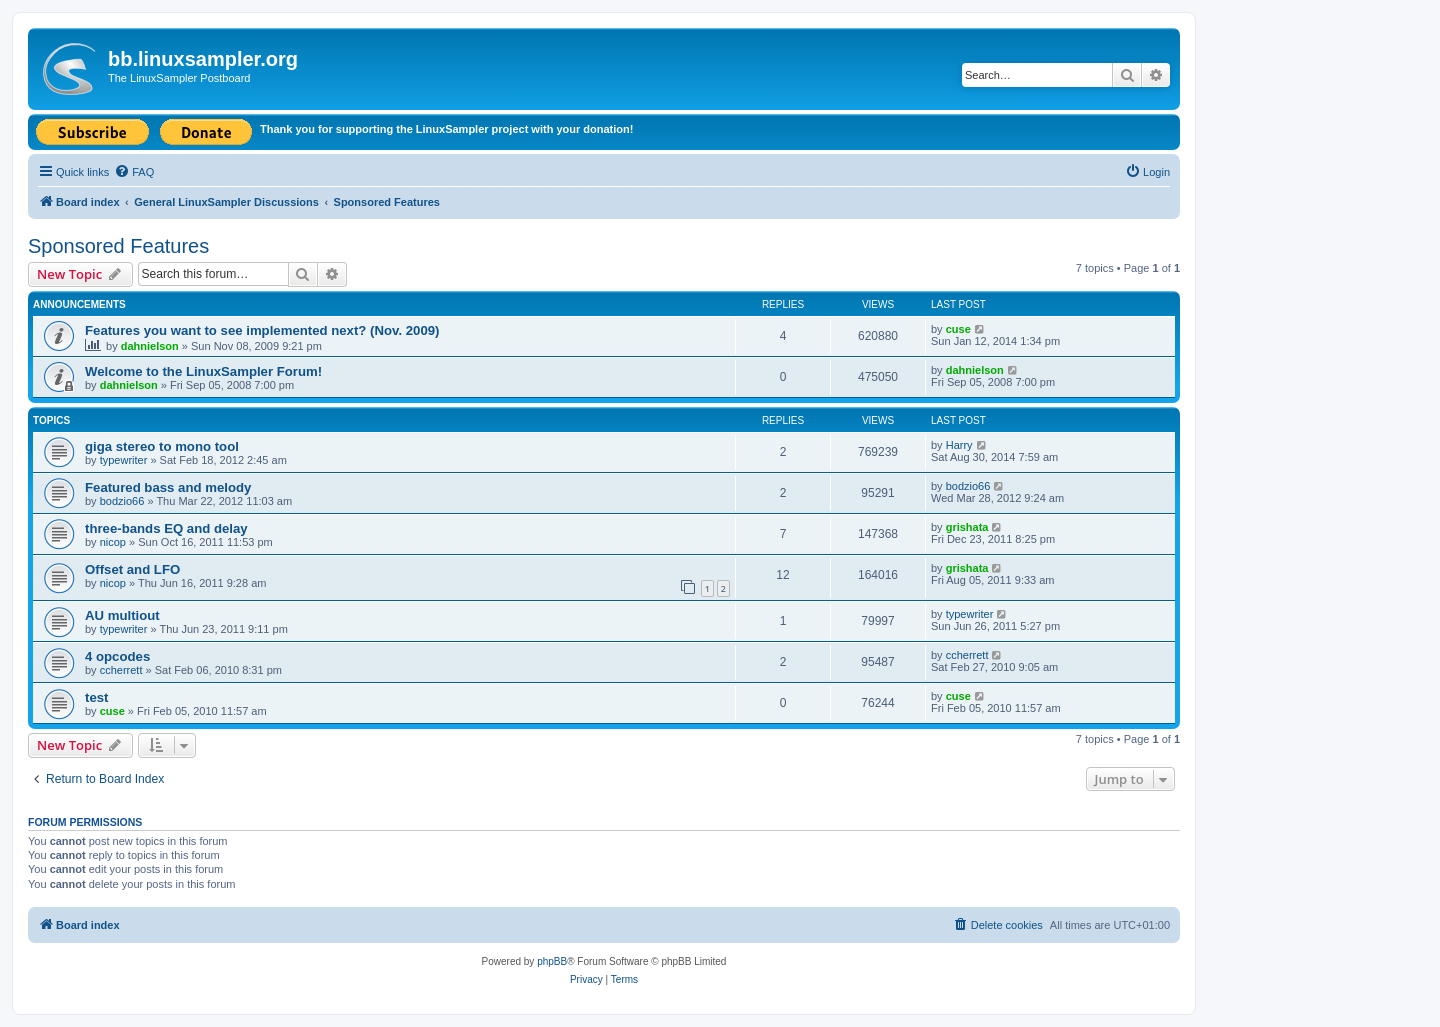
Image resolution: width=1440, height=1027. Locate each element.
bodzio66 (122, 501)
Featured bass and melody (168, 487)
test (96, 697)
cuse (958, 329)
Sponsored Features (118, 246)
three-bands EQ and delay (166, 528)
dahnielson (150, 346)
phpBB (552, 961)
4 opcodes (117, 656)
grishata (967, 527)
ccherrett (121, 670)
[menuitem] (134, 172)
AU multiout (122, 615)
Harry (959, 445)
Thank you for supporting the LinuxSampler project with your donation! (446, 129)
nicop (113, 542)
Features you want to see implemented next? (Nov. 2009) (262, 330)
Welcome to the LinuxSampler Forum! (203, 371)
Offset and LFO (132, 569)
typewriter (124, 460)
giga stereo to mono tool (162, 446)
